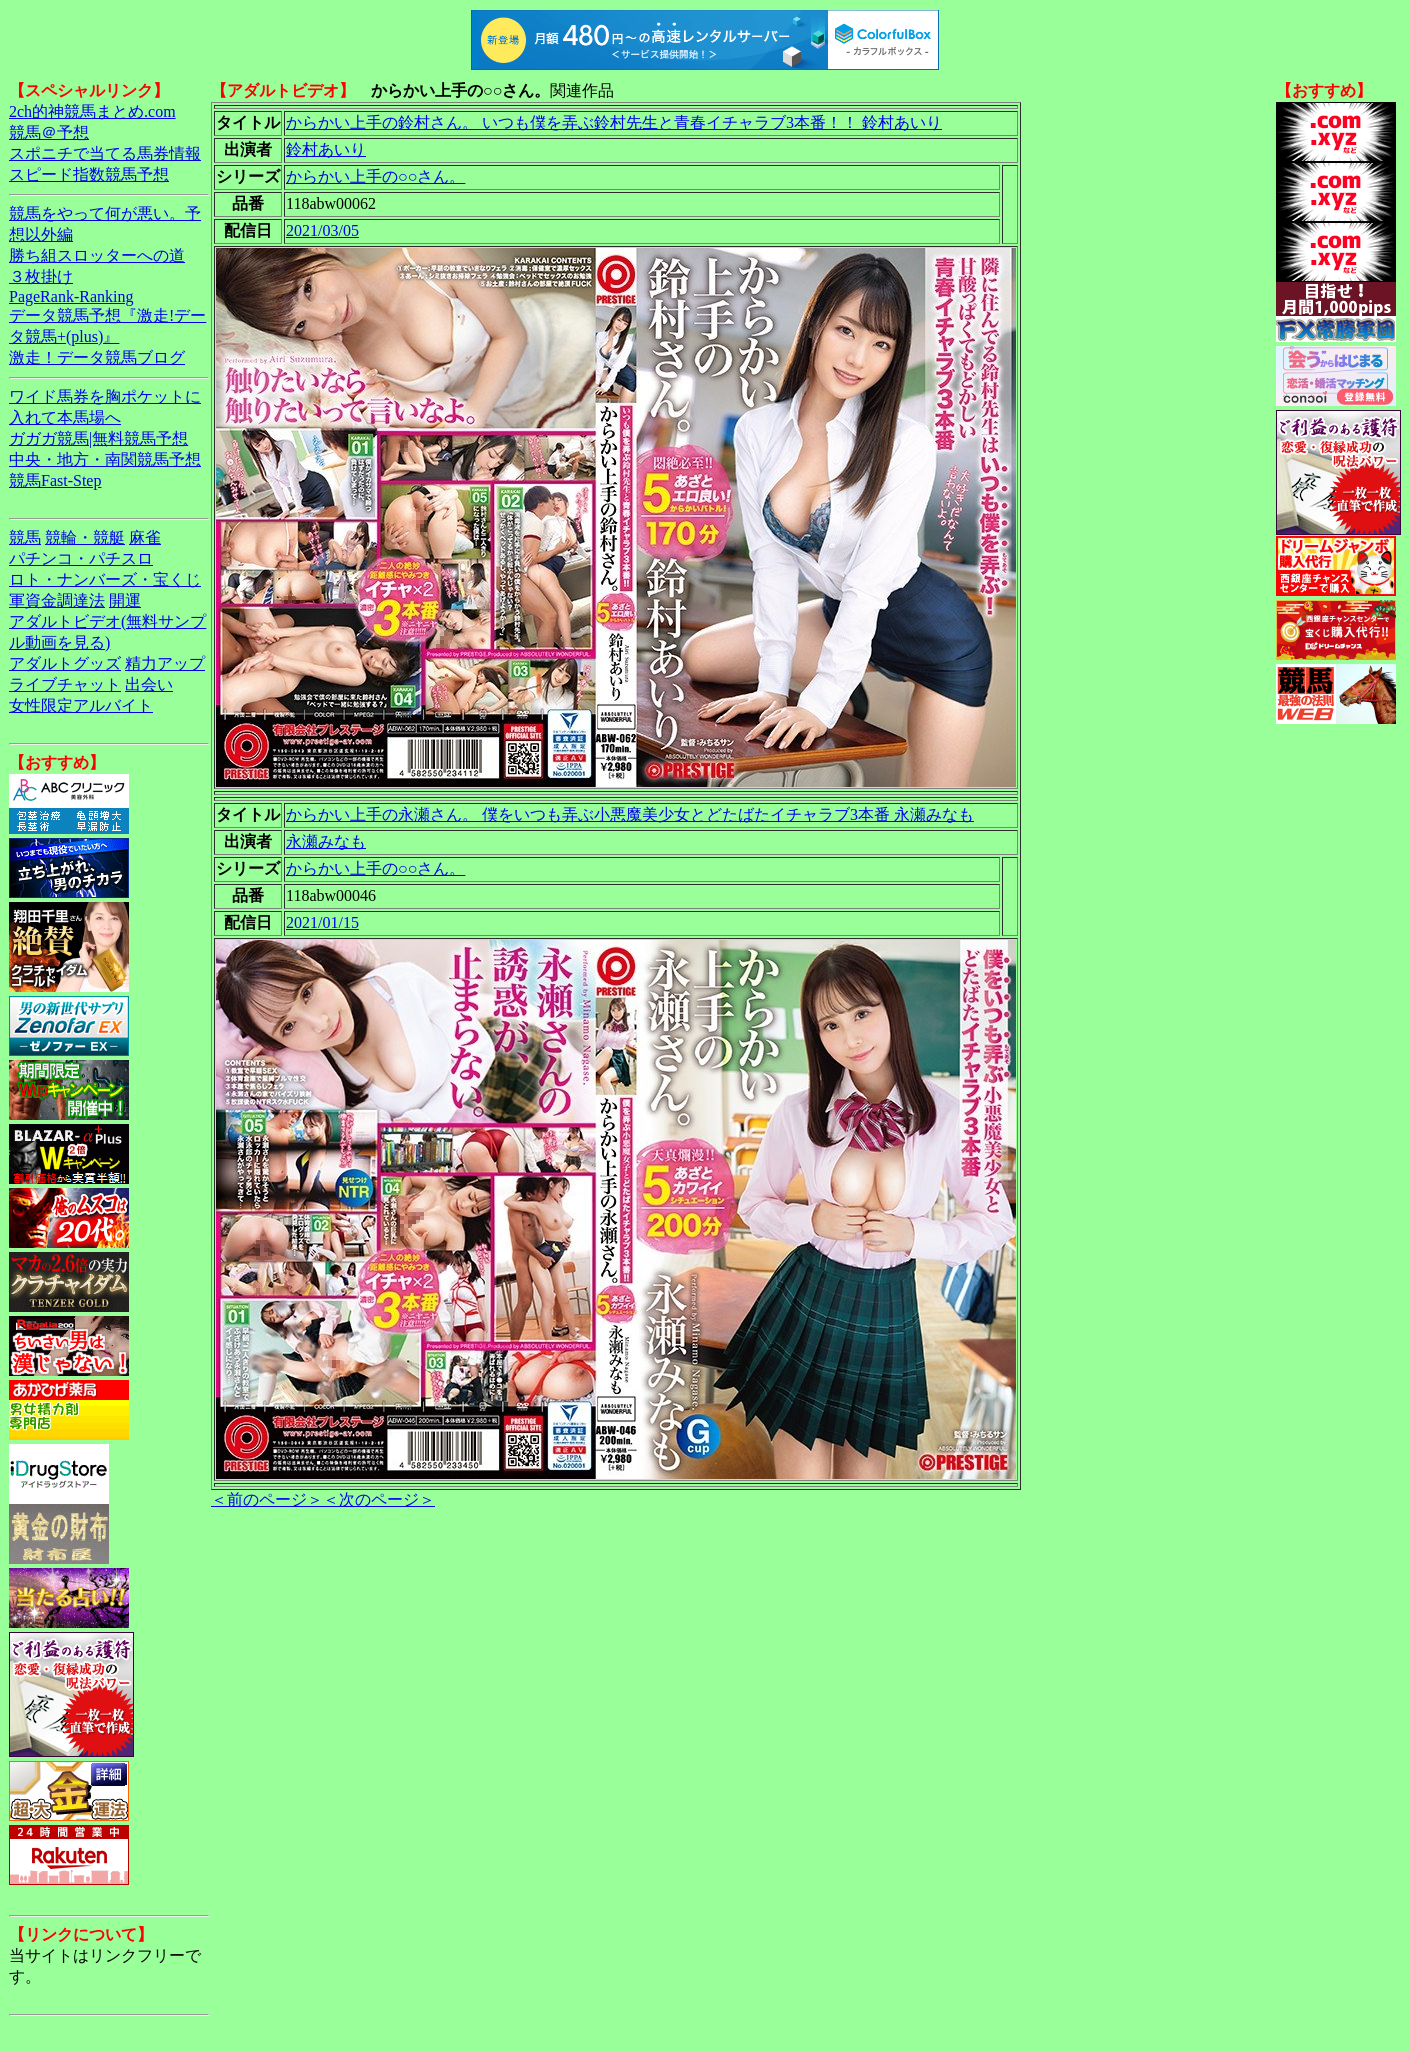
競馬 (25, 537)
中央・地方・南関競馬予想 (105, 459)
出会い (149, 684)
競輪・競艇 (85, 537)
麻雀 (145, 537)
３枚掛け (41, 276)
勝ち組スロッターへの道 (97, 255)
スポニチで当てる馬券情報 (105, 153)
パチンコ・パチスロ (81, 558)
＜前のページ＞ (267, 1499)
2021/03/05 (322, 230)
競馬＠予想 (49, 132)
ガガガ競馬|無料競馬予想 (98, 438)
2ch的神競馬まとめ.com (92, 111)
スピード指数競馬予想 (89, 174)
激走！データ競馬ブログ (97, 357)
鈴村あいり (326, 149)
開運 (125, 600)
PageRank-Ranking (71, 296)
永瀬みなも (326, 841)
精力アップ (165, 663)
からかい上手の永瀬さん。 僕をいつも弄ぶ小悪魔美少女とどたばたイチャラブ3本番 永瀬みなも (630, 814)
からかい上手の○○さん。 (375, 176)
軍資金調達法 (57, 600)
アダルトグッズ (65, 663)
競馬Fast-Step (55, 480)
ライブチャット (65, 684)
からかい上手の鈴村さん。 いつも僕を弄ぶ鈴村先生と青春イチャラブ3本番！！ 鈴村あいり (614, 122)
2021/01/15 (322, 922)
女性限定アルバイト (81, 705)
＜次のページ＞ (379, 1499)
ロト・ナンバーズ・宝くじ (105, 579)
